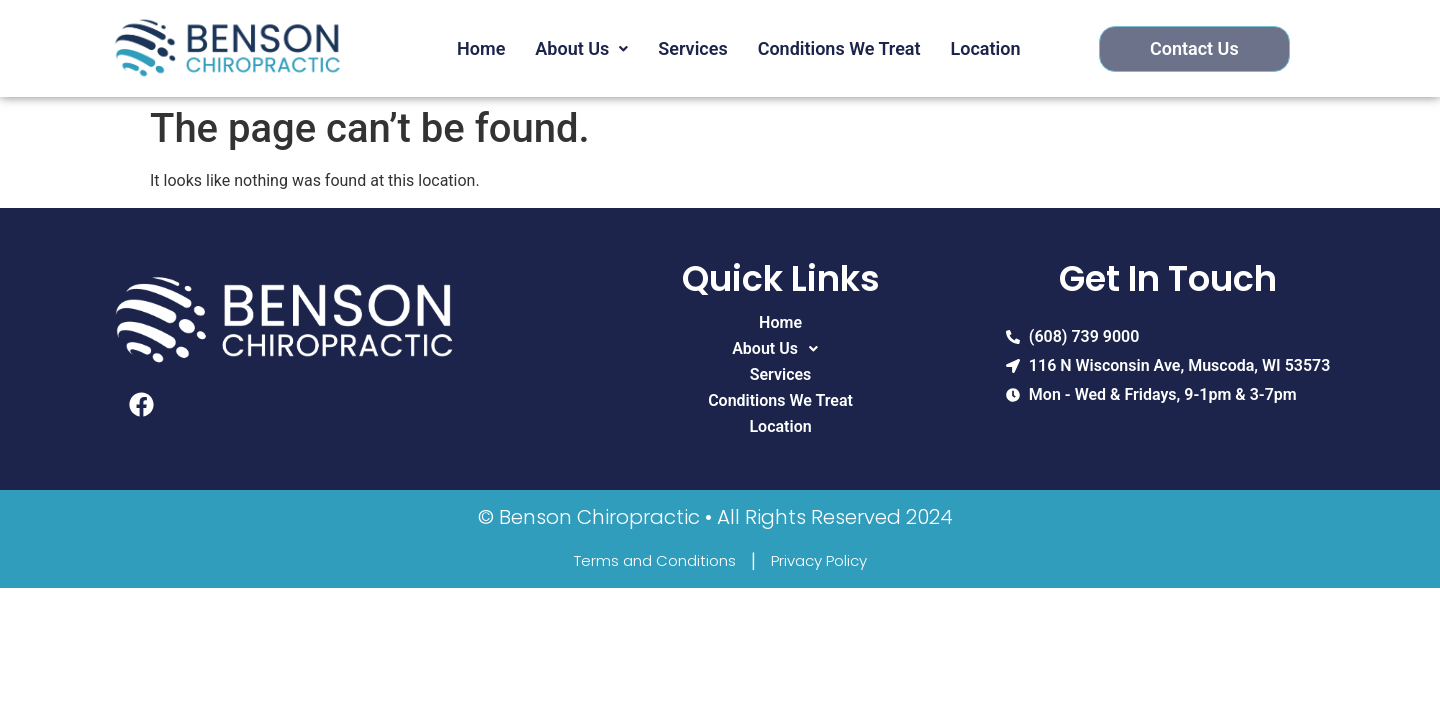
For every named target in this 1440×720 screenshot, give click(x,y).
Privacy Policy (819, 560)
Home (481, 48)
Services (692, 48)
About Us (581, 48)
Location (986, 48)
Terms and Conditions (655, 560)
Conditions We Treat (839, 48)
